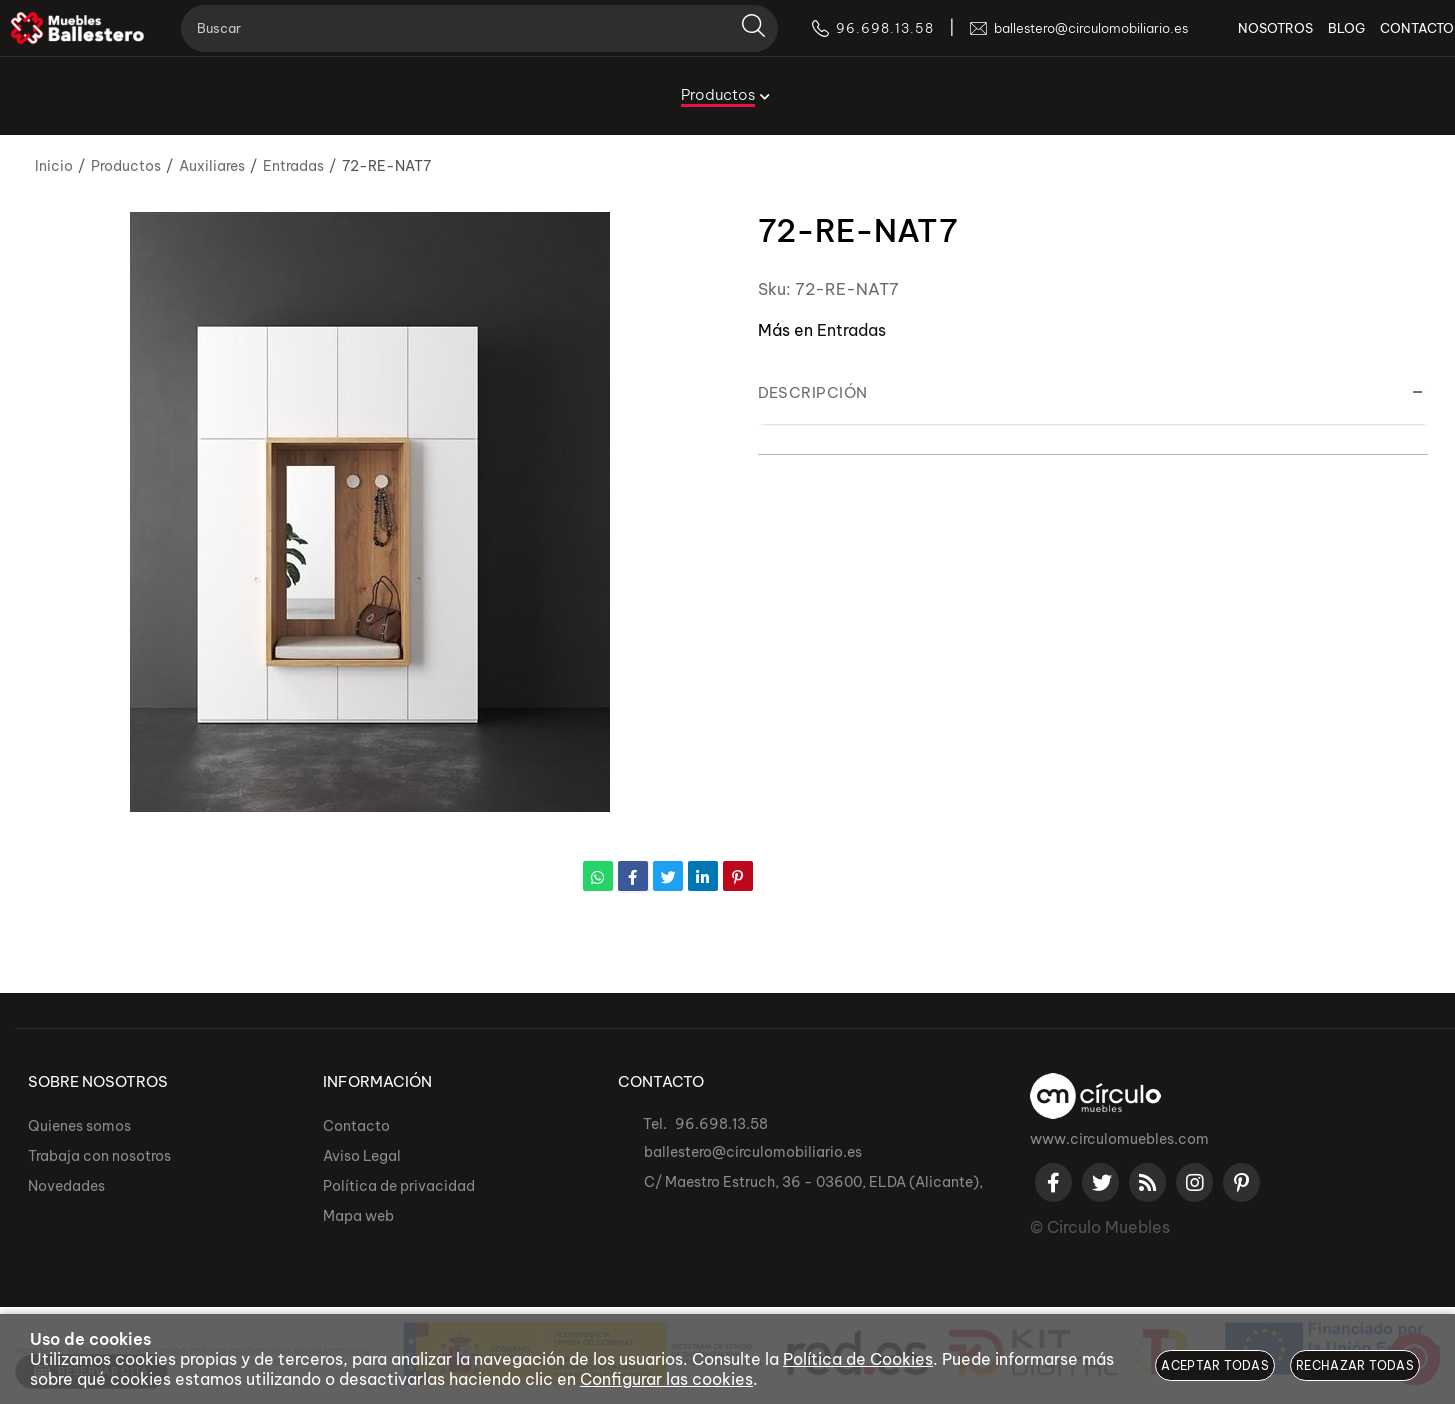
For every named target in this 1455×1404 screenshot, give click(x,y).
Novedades (66, 1186)
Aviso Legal (362, 1156)
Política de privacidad (399, 1186)
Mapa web (358, 1216)
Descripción (813, 392)
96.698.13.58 (721, 1124)
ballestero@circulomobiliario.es (753, 1152)
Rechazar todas (1355, 1365)
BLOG (1317, 40)
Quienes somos (79, 1126)
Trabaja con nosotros (99, 1156)
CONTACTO (1388, 40)
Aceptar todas (1215, 1365)
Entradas (851, 330)
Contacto (356, 1126)
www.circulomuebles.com (1119, 1139)
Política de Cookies (858, 1359)
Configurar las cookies (666, 1379)
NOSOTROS (1246, 40)
